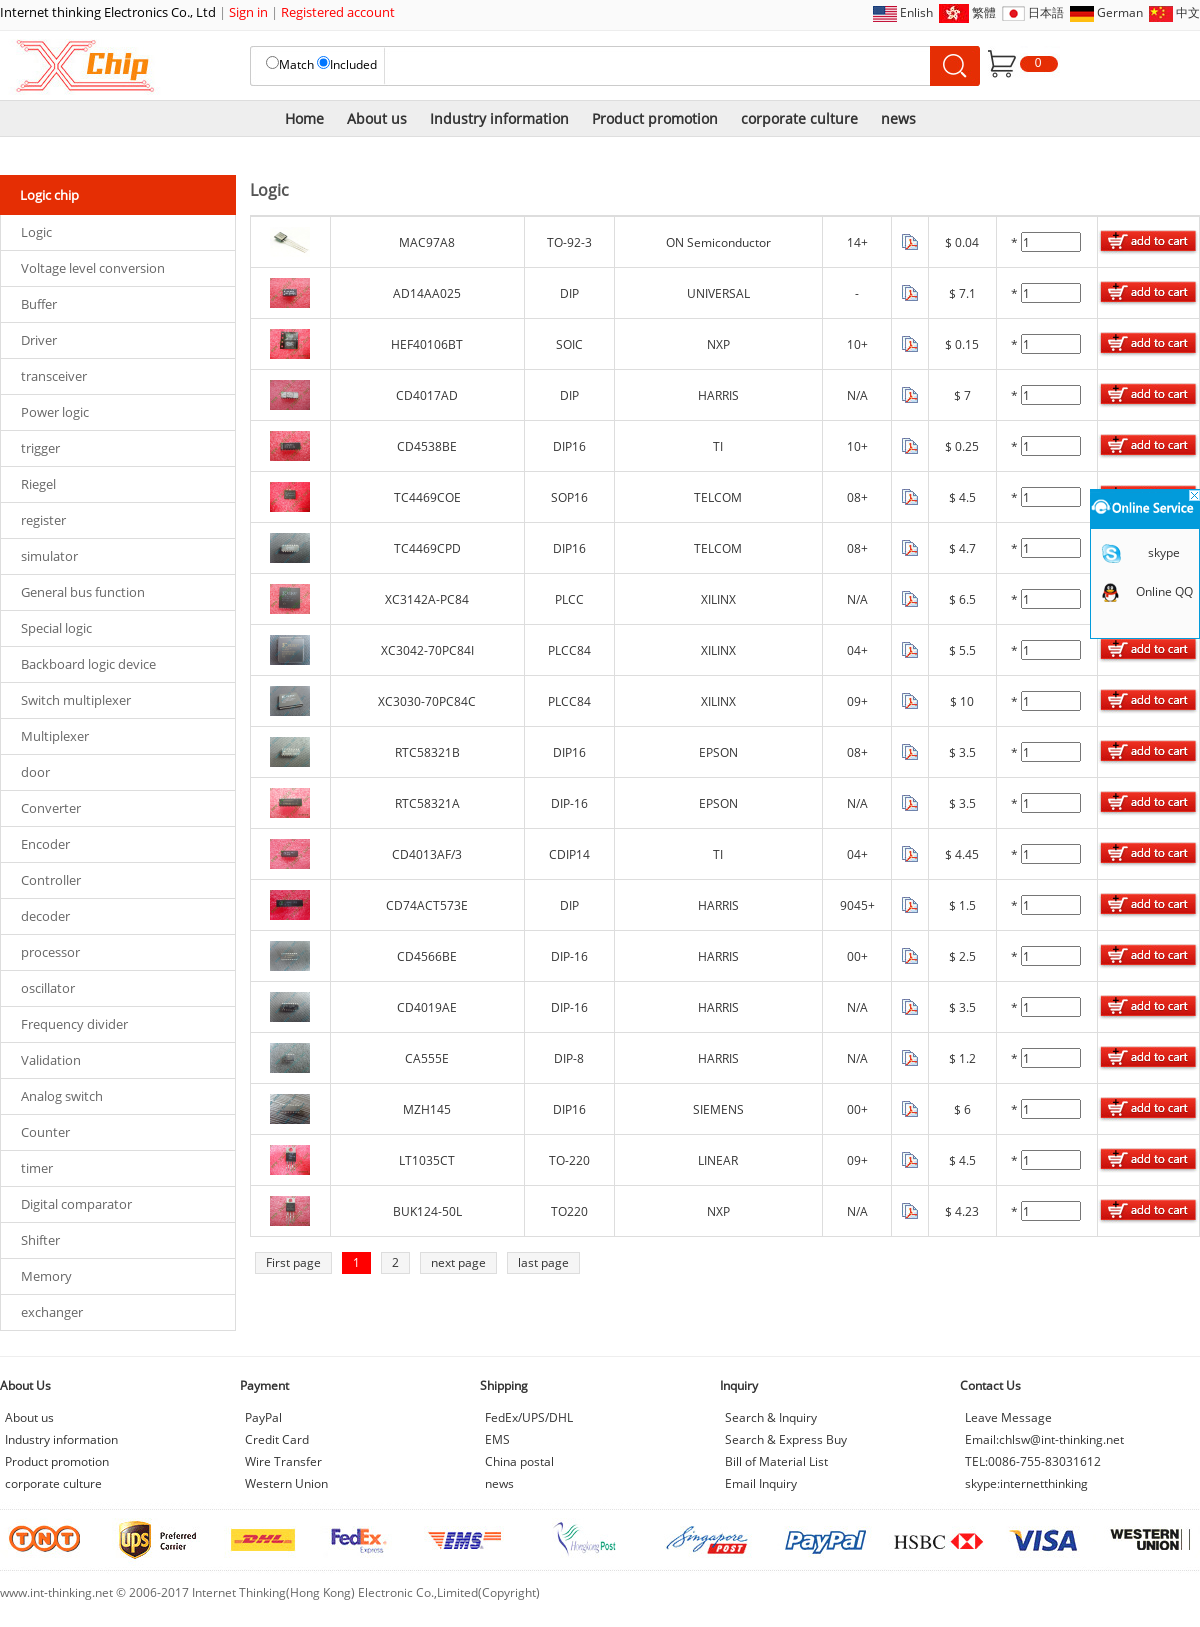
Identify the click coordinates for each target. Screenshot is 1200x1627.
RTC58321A (427, 803)
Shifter (40, 1240)
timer (37, 1168)
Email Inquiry (761, 1483)
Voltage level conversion (93, 268)
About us (377, 118)
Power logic (55, 412)
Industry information (499, 118)
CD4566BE (427, 956)
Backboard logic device (88, 664)
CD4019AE (427, 1007)
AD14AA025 (427, 293)
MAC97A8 (427, 242)
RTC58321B (427, 752)
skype (1164, 552)
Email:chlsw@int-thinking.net (1044, 1439)
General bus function (83, 592)
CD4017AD (427, 395)
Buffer (39, 304)
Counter (45, 1132)
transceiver (54, 376)
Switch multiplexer (76, 700)
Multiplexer (55, 736)
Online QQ (1164, 591)
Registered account (338, 12)
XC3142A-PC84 (427, 599)
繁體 (984, 12)
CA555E (427, 1058)
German (1120, 12)
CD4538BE (427, 446)
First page (293, 1262)
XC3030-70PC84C (427, 701)
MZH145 (427, 1109)
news (898, 118)
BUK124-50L (427, 1211)
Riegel (38, 484)
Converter (51, 808)
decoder (45, 916)
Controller (51, 880)
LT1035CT (427, 1160)
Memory (46, 1276)
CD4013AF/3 (427, 854)
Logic (36, 232)
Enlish (916, 12)
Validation (51, 1060)
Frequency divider (74, 1024)
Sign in (248, 12)
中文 (1188, 12)
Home (304, 118)
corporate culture (799, 118)
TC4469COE (427, 497)
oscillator (48, 988)
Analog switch (62, 1096)
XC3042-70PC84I (427, 650)
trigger (40, 448)
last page (543, 1262)
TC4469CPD (427, 548)
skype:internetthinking (1026, 1483)
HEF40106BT (427, 344)
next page (458, 1262)
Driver (39, 340)
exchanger (52, 1312)
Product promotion (655, 118)
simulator (49, 556)
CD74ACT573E (427, 905)
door (35, 772)
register (43, 520)
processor (50, 952)
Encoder (45, 844)
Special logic (56, 628)
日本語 (1046, 12)
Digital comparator (76, 1204)
